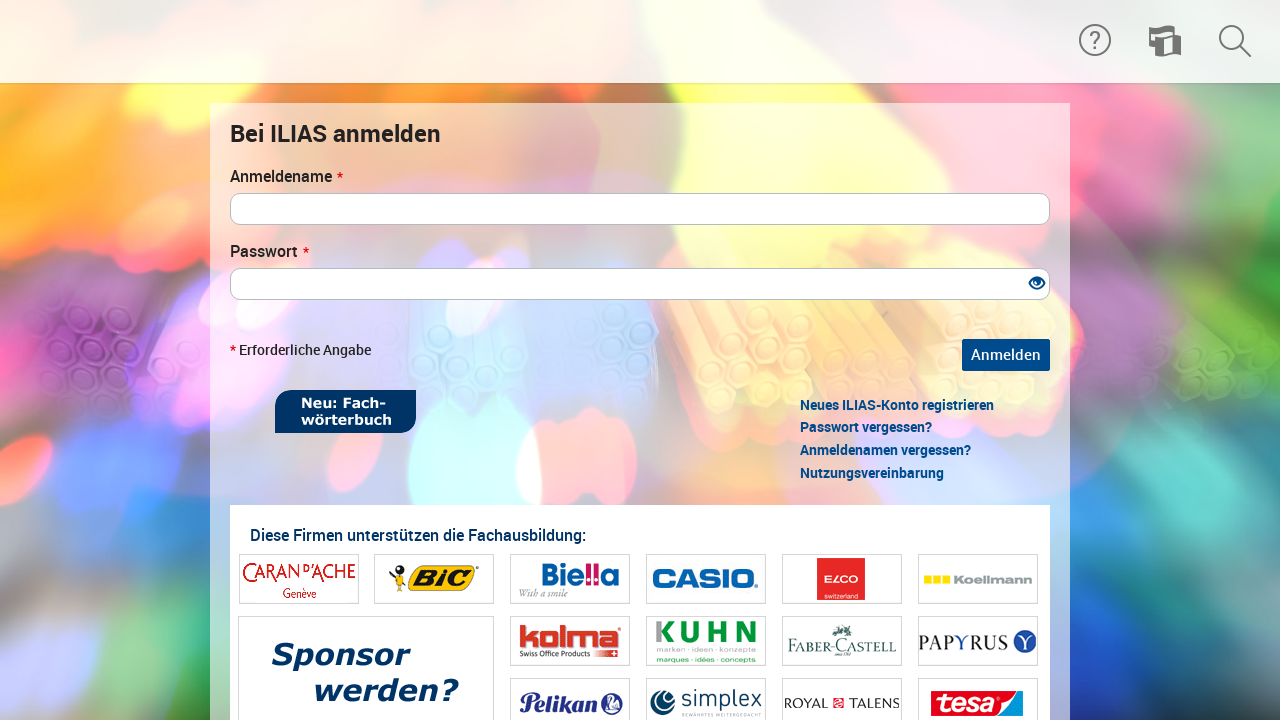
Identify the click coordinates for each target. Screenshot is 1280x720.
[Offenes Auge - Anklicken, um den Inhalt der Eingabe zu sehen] (1037, 284)
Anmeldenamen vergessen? (885, 450)
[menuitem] (1165, 42)
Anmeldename (286, 176)
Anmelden (1006, 355)
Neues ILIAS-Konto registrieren (897, 405)
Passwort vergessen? (866, 427)
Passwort (269, 251)
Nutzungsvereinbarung (872, 473)
